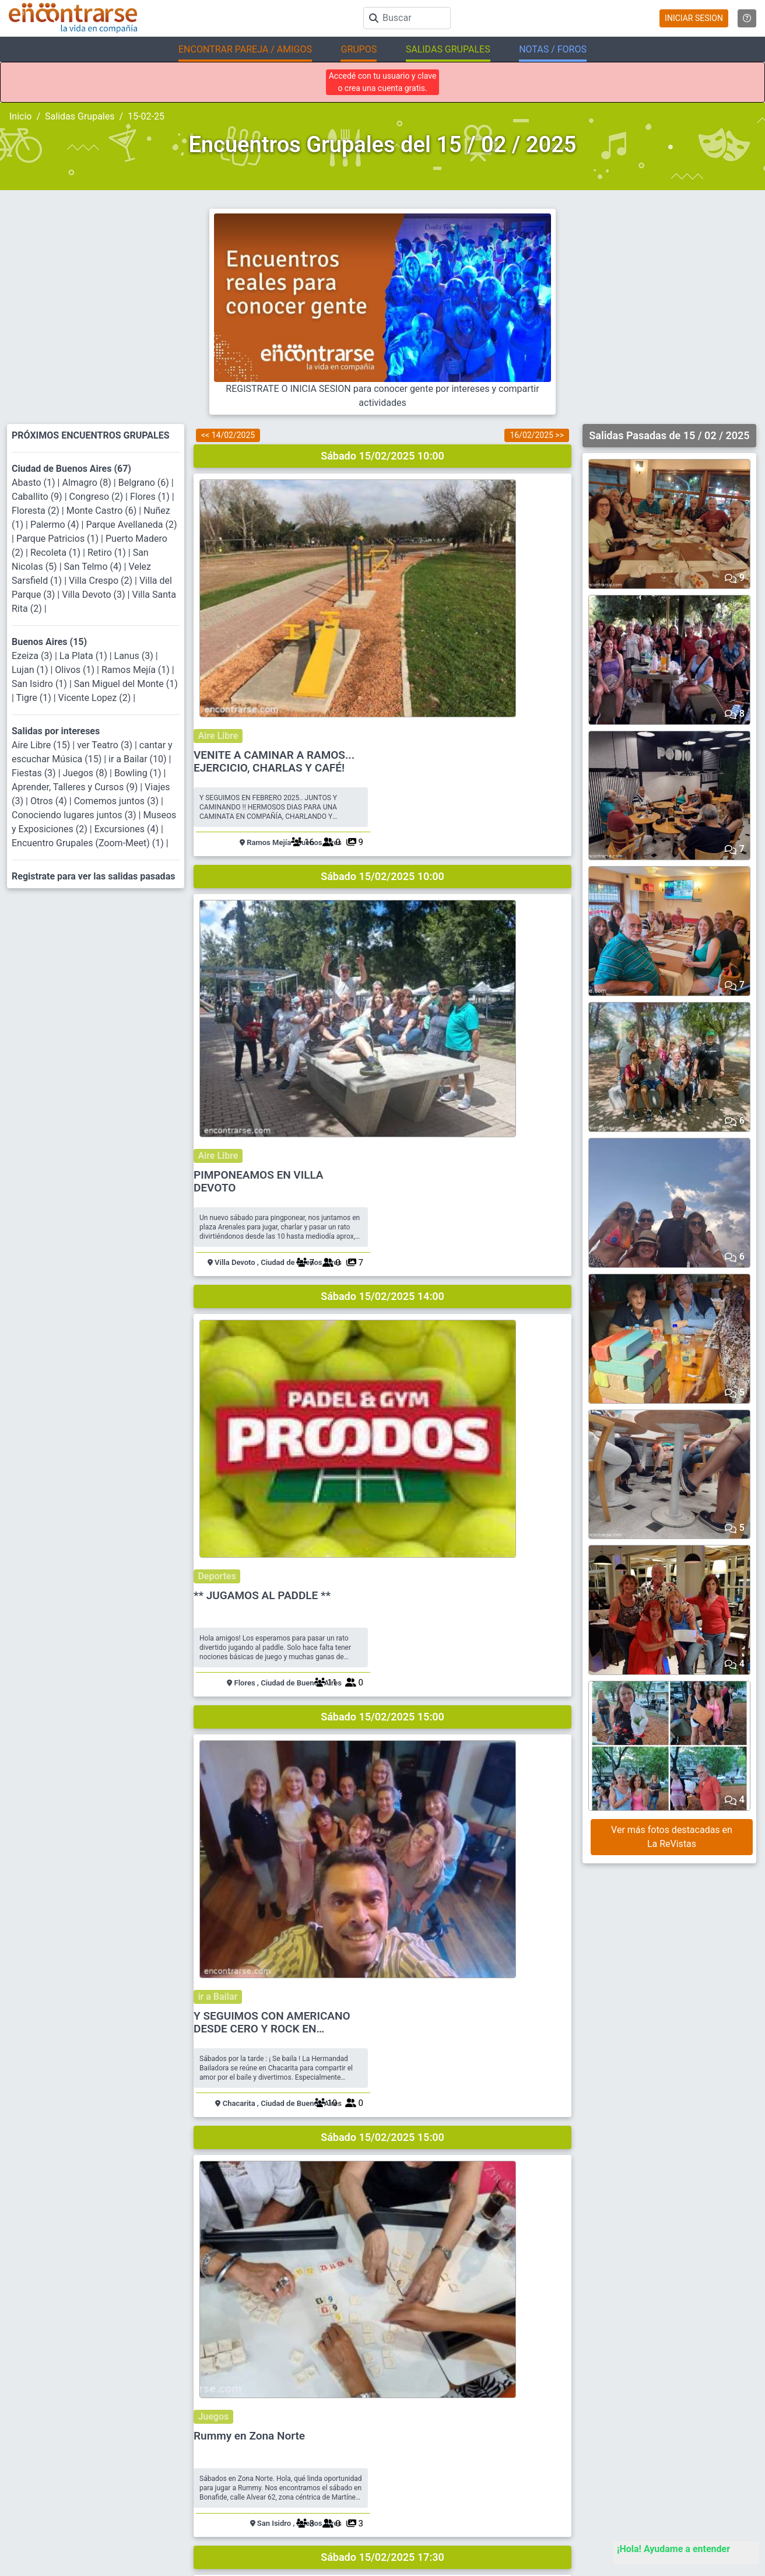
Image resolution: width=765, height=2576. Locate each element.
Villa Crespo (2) (102, 580)
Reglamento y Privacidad (305, 2466)
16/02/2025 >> (537, 435)
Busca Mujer (475, 2466)
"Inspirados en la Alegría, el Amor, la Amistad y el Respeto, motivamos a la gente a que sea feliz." (451, 2560)
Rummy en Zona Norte (447, 1254)
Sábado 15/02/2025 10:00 (382, 456)
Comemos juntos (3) (117, 801)
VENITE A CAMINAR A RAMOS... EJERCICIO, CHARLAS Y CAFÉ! (471, 512)
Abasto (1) (35, 482)
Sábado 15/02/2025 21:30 (382, 2141)
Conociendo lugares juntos (447, 1422)
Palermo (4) (56, 524)
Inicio (20, 116)
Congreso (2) (97, 496)
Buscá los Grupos (675, 2485)
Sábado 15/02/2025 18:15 (382, 1579)
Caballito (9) (38, 496)
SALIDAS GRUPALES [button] (448, 49)
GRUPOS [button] (359, 49)
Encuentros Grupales (680, 2427)
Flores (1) (151, 496)
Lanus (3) (135, 655)
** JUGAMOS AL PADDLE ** (459, 880)
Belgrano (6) (144, 482)
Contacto (279, 2504)
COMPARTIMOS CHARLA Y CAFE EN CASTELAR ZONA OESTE (473, 1448)
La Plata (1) (84, 655)
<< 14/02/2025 (228, 435)
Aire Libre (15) (42, 745)
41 (550, 2294)
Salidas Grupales (79, 116)
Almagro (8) (87, 482)
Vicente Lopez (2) (96, 697)
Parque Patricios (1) (58, 538)
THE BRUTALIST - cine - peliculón (474, 1633)
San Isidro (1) (40, 683)
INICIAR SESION (694, 18)
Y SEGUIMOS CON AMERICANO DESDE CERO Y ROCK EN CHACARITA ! (469, 1074)
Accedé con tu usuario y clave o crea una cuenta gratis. (383, 82)
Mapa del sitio (287, 2485)
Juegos (406, 1234)
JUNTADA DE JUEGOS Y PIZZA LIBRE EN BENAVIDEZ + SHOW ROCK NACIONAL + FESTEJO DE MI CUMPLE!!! (471, 1827)
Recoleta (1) (56, 552)
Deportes (410, 860)
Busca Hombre (479, 2446)
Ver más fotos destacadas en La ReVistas (671, 1836)
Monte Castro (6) (102, 510)
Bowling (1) (139, 773)
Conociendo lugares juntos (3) (75, 815)
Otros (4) (49, 801)
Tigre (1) (35, 697)
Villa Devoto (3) (94, 594)
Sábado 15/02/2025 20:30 (382, 1953)
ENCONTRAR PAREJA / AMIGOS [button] (245, 49)
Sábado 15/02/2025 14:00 (382, 830)
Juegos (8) (86, 773)
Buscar (275, 2427)
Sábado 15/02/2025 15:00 (382, 1017)
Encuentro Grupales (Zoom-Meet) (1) (89, 843)
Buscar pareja (477, 2427)
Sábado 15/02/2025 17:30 (382, 1392)
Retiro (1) (107, 552)
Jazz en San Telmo (438, 2008)
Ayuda (274, 2446)
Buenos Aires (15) (49, 641)
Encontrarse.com (234, 2559)
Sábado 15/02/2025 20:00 (382, 1766)
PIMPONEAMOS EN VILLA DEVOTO (456, 699)
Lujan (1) (31, 669)
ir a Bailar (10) (138, 759)
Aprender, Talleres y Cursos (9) (76, 787)
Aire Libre (411, 486)
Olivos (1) (76, 669)
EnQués (659, 2466)
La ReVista (664, 2446)
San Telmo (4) (94, 566)
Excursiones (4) (127, 829)
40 (550, 1920)
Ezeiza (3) (33, 655)
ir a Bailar (411, 1047)
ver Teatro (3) (106, 745)
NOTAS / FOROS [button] (553, 49)
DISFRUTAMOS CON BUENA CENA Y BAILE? (476, 2201)
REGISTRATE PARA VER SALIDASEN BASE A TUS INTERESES (384, 2335)
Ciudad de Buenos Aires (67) (71, 468)
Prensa (275, 2523)
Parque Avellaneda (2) (131, 524)
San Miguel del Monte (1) (126, 683)
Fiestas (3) (35, 773)
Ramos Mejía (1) (136, 669)
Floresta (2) (37, 510)
